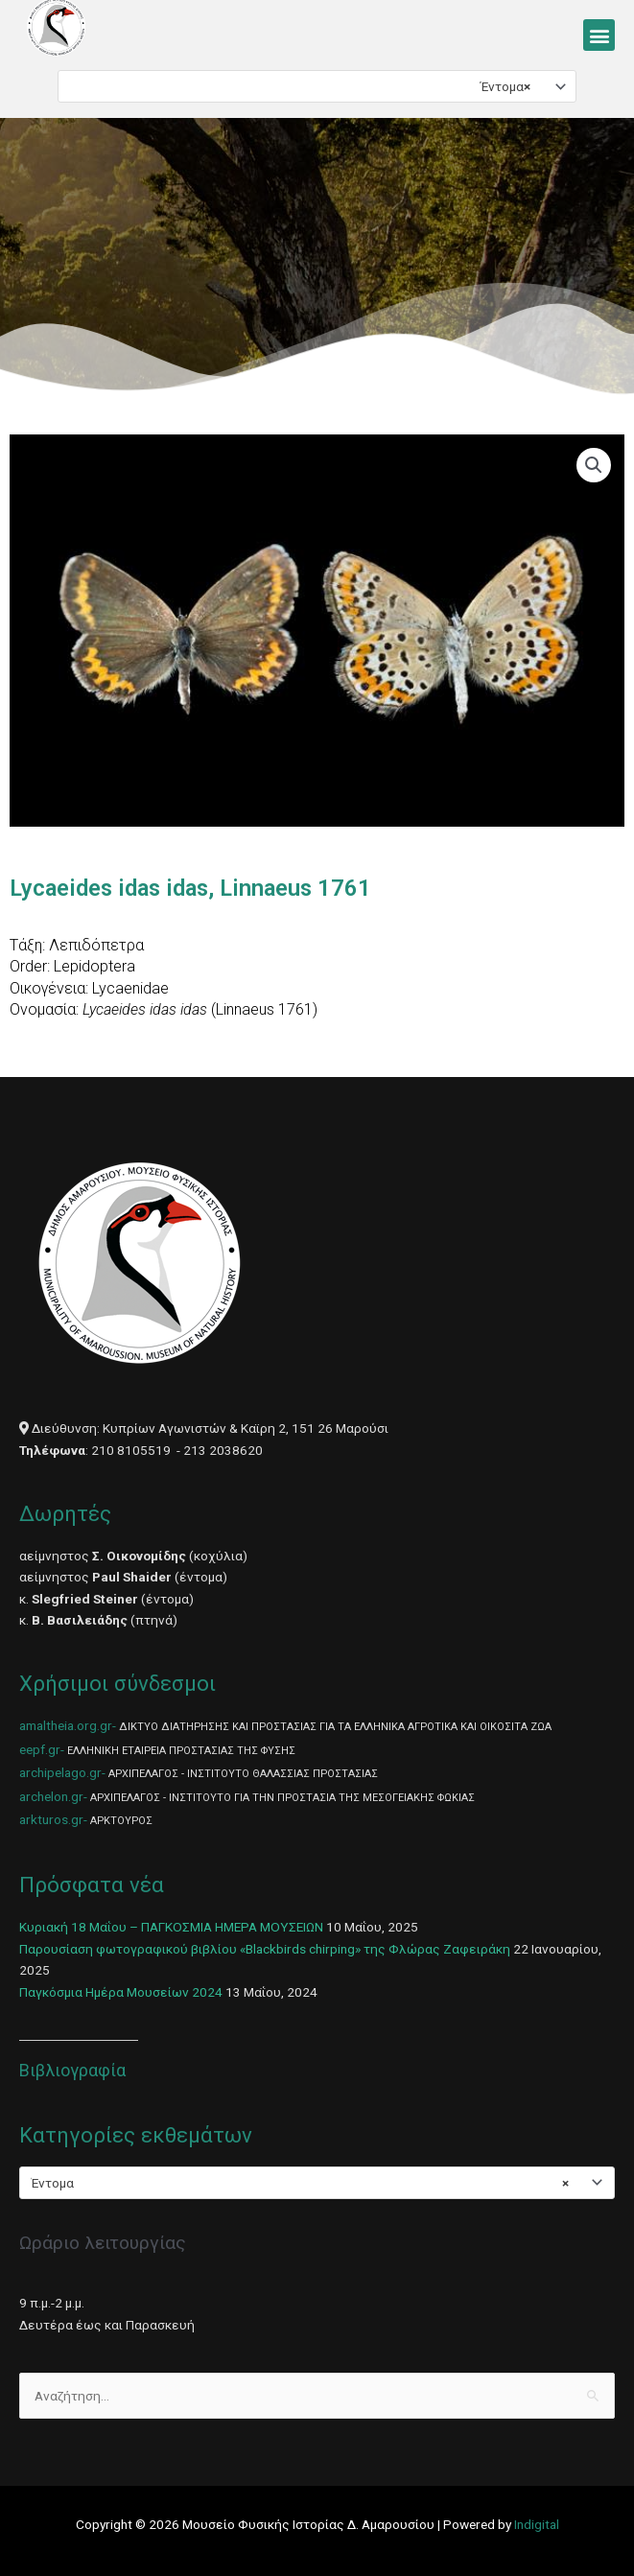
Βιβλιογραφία (72, 2070)
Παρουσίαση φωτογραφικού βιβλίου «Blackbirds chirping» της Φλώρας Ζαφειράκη (264, 1948)
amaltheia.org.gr (65, 1725)
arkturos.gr (51, 1819)
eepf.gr (39, 1749)
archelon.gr (51, 1796)
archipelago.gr (60, 1772)
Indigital (536, 2524)
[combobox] (317, 86)
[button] (599, 35)
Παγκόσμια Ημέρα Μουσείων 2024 (121, 1992)
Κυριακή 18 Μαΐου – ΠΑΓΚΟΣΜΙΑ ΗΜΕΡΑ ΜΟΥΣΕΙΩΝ (171, 1926)
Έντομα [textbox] (505, 86)
